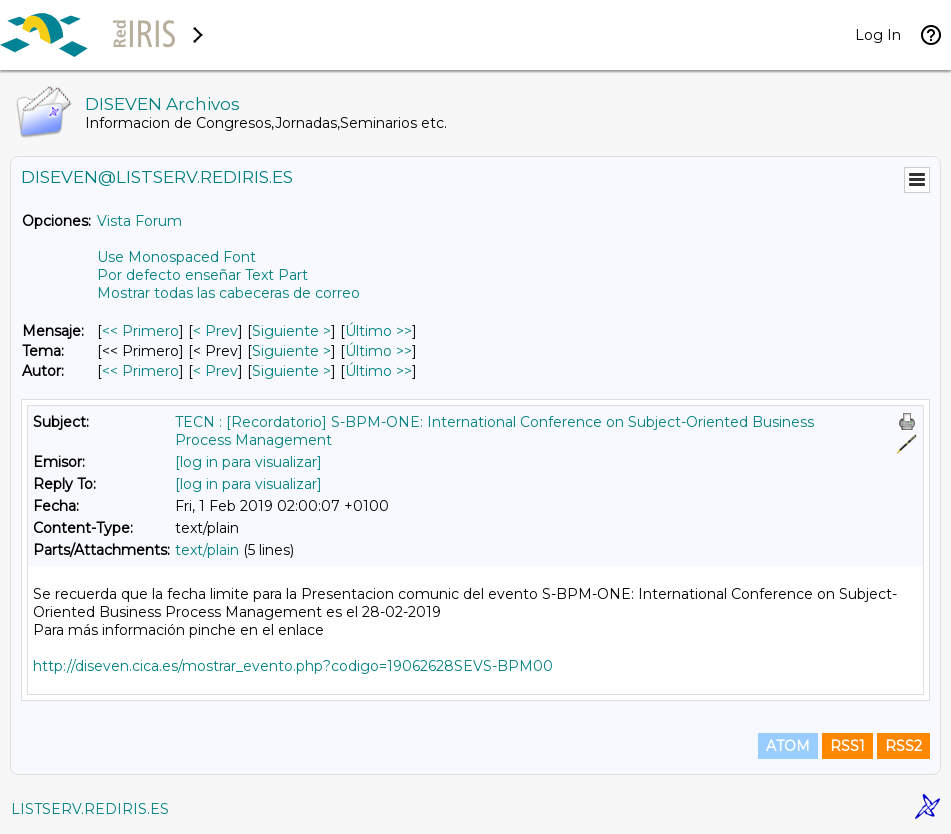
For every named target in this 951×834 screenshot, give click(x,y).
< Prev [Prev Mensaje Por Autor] (215, 371)
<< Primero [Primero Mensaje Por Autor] (140, 371)
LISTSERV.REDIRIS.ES (90, 809)
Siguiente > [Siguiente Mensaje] (291, 331)
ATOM (788, 746)
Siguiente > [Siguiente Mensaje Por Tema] (291, 351)
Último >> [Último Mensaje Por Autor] (378, 371)
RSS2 (903, 746)
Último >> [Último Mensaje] (378, 331)
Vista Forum (139, 221)
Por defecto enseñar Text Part (202, 275)
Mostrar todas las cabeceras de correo (228, 293)
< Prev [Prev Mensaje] (215, 331)
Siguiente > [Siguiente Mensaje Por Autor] (291, 371)
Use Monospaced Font (176, 257)
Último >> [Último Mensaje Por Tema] (378, 351)
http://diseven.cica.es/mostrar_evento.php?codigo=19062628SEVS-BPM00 (293, 666)
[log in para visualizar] (248, 462)
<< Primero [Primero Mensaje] (140, 331)
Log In (878, 35)
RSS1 (847, 746)
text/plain (207, 550)
